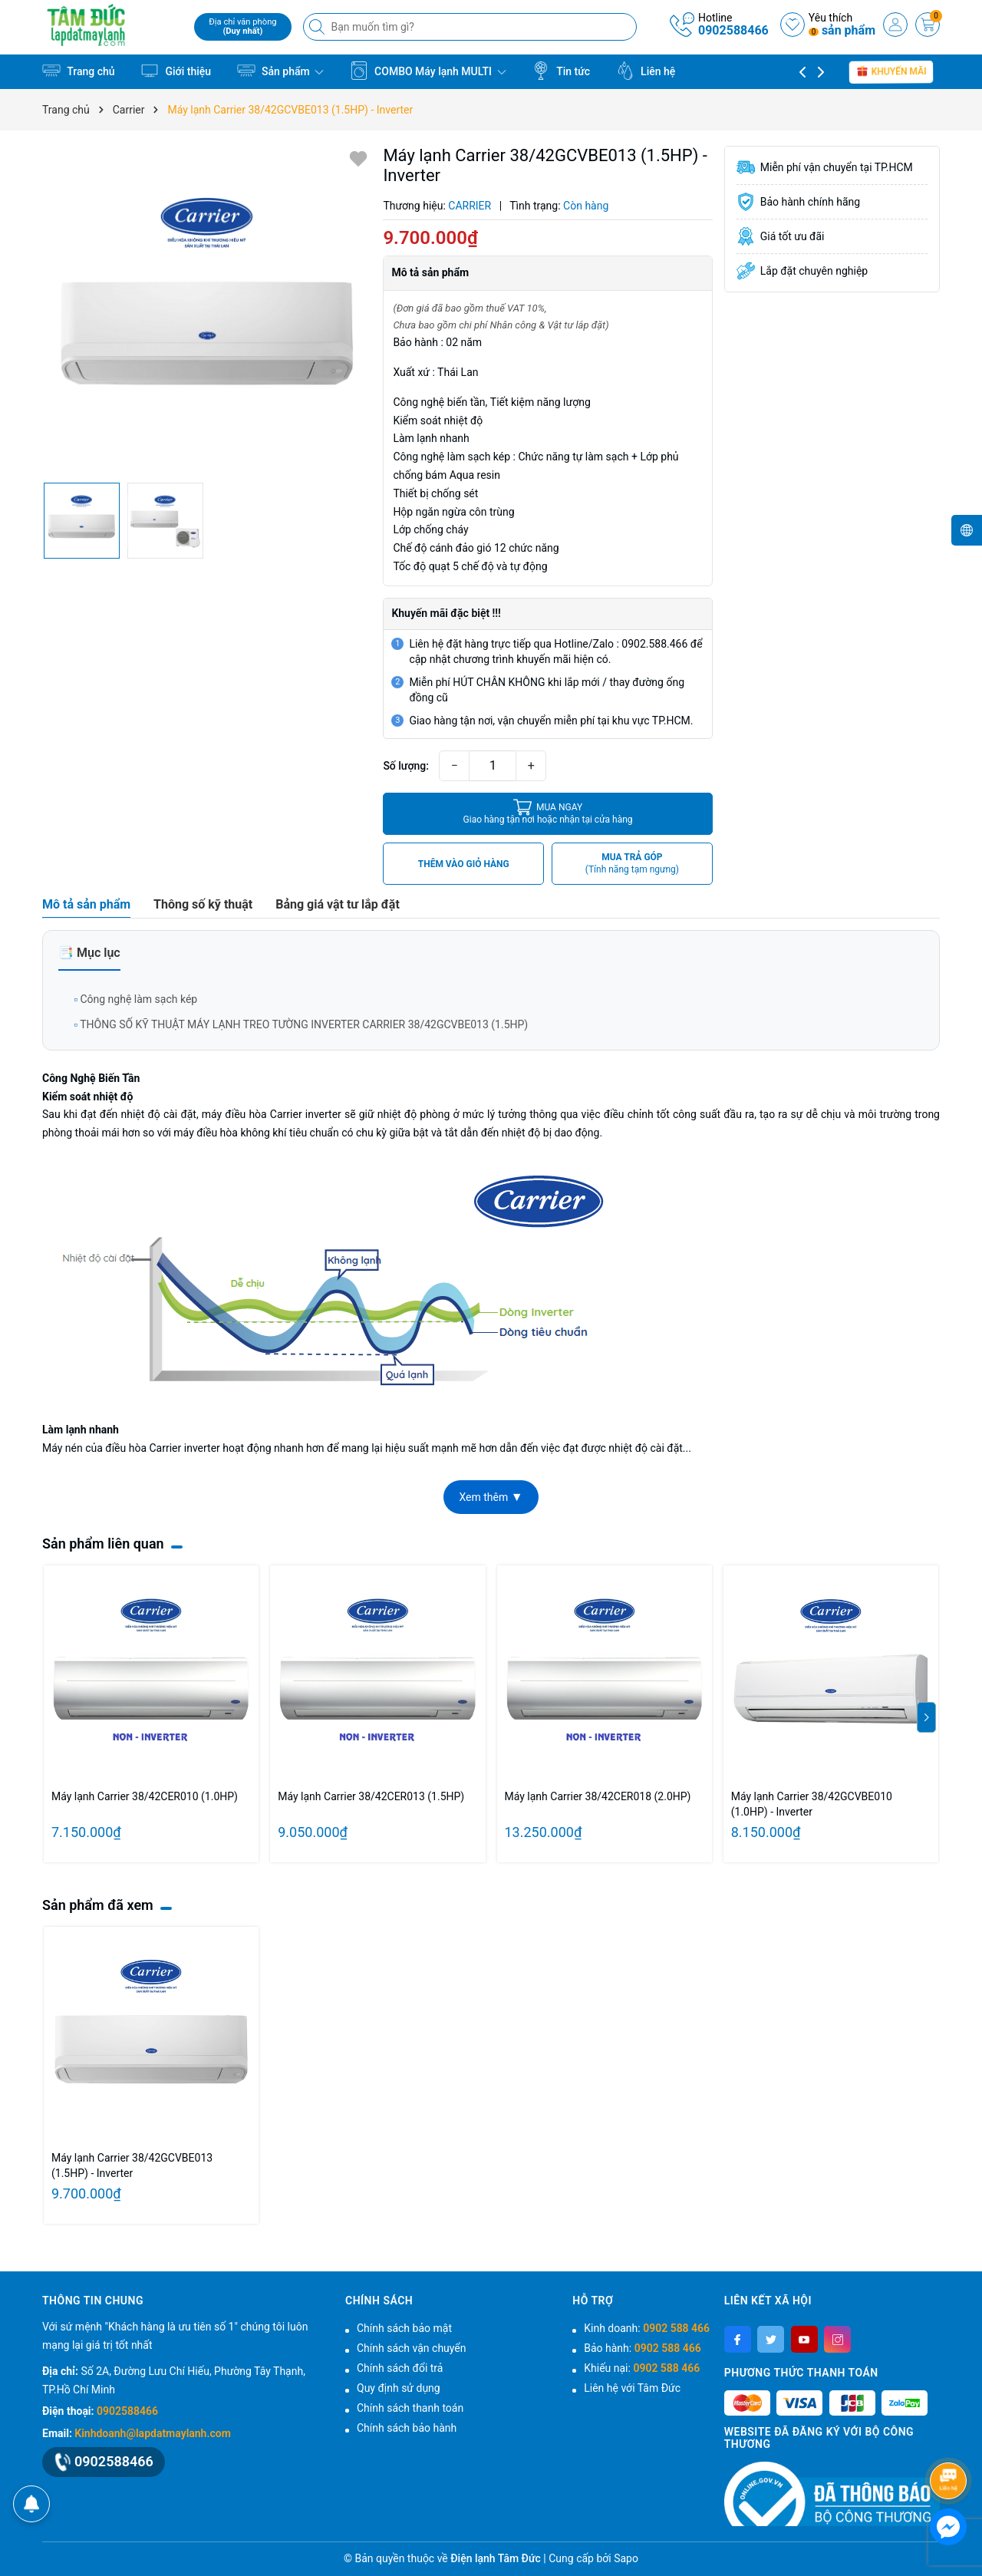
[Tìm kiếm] (318, 27)
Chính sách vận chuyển (411, 2348)
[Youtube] (804, 2339)
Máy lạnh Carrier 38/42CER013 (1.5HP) (371, 1796)
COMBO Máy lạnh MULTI (428, 70)
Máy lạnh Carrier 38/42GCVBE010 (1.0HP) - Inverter (811, 1804)
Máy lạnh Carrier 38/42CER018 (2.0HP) (598, 1796)
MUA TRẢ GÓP (632, 864)
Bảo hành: (642, 2348)
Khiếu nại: (642, 2368)
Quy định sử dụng (398, 2388)
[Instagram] (837, 2339)
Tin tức (561, 70)
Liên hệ (646, 70)
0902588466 (733, 30)
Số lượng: (406, 766)
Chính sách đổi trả (400, 2368)
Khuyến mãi (891, 71)
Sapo (626, 2558)
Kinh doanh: (647, 2328)
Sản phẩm (281, 70)
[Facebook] (737, 2339)
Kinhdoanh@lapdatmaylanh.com (152, 2433)
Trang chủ (78, 70)
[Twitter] (770, 2339)
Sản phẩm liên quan (103, 1543)
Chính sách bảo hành (406, 2428)
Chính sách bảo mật (404, 2328)
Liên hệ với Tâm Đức (632, 2388)
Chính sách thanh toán (410, 2408)
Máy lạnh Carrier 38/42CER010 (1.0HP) (144, 1796)
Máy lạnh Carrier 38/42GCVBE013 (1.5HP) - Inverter (132, 2165)
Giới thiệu (175, 70)
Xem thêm (490, 1496)
